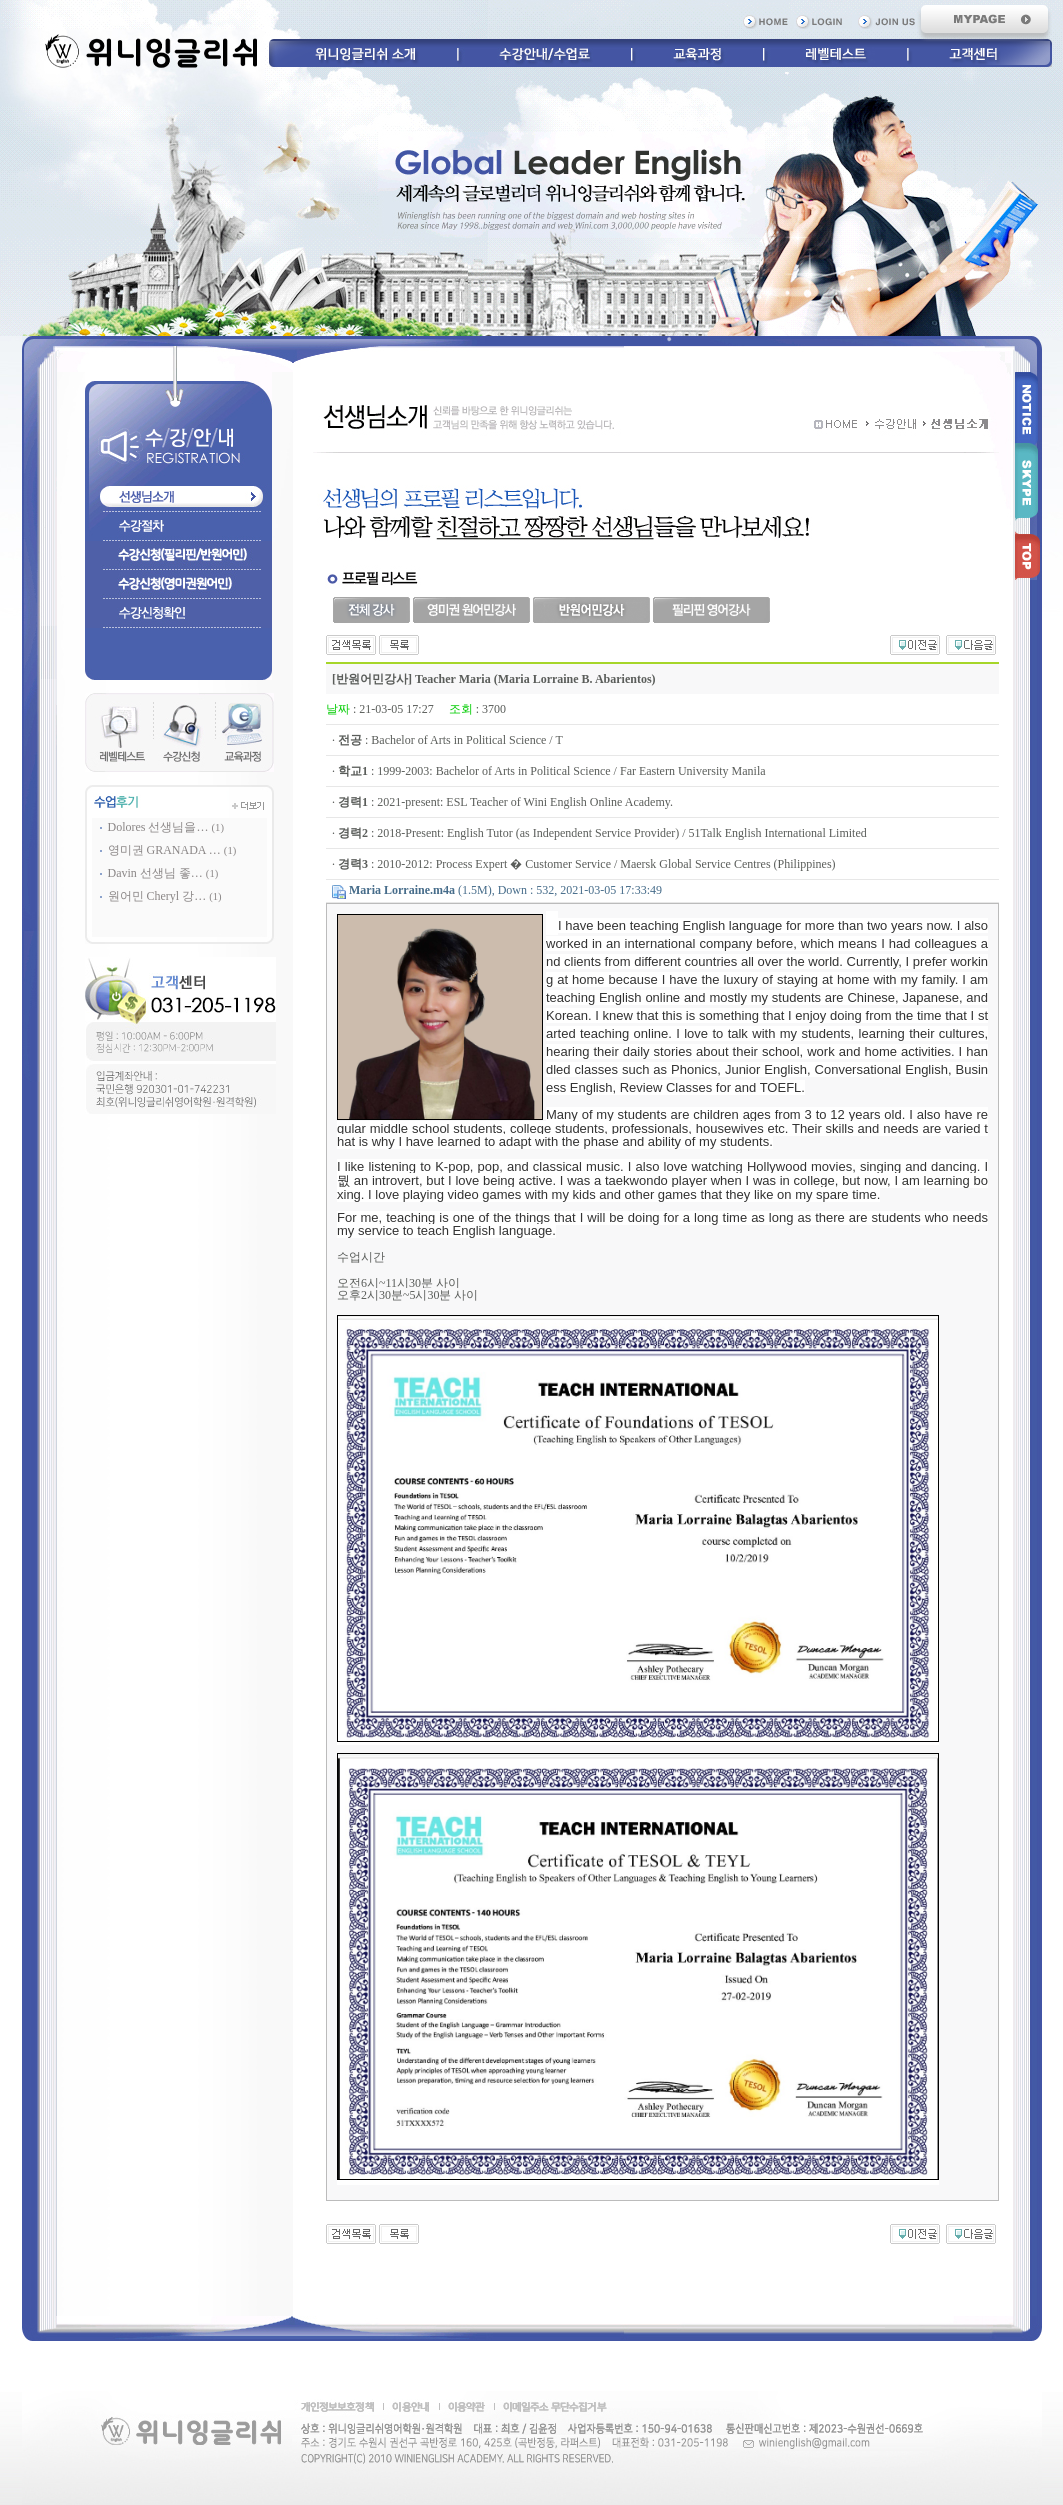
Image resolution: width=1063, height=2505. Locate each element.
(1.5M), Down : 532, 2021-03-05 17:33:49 (505, 890)
